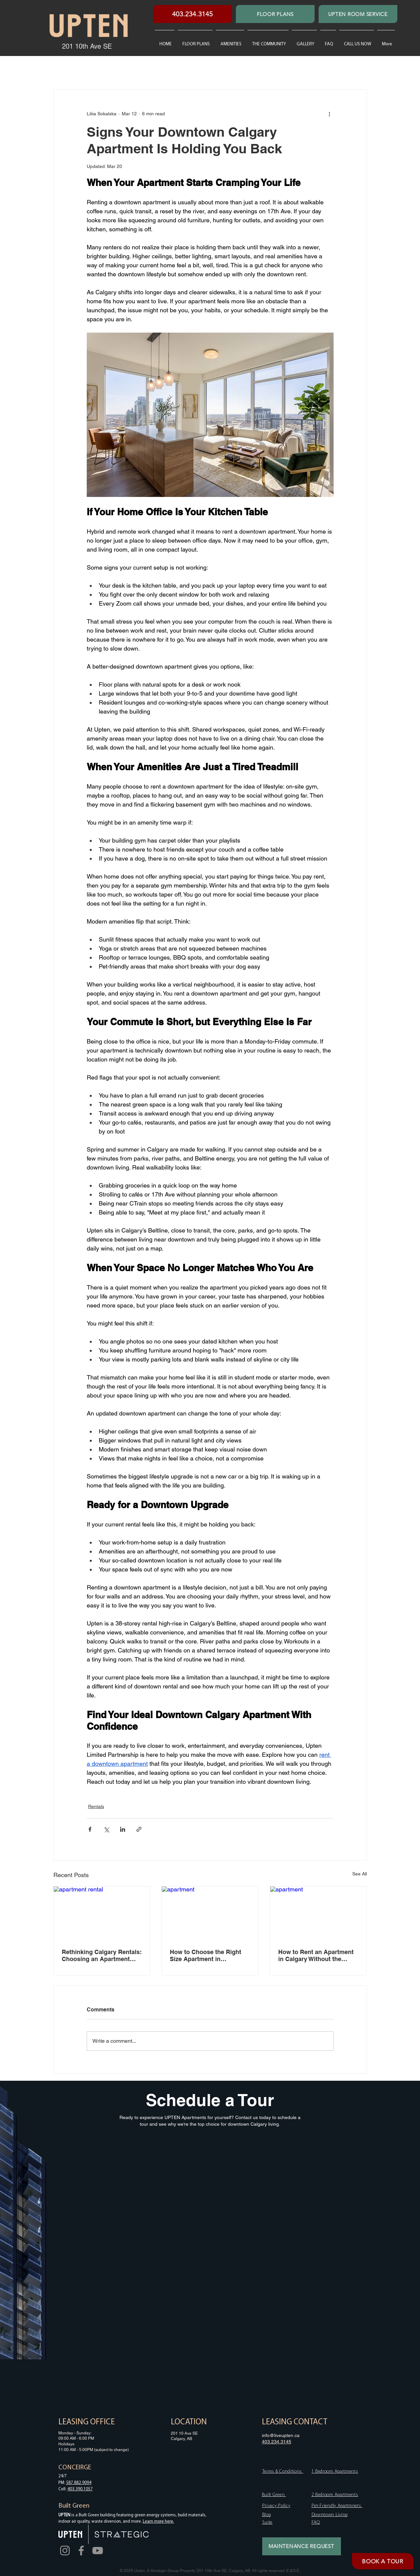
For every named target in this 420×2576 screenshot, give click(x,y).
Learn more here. (158, 2521)
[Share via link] (139, 1829)
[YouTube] (97, 2550)
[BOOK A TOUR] (382, 2561)
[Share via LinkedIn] (122, 1829)
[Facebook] (81, 2550)
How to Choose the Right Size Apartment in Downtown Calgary (205, 1955)
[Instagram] (64, 2550)
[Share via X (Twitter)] (106, 1829)
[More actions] (330, 114)
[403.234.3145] (192, 14)
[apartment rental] (102, 1913)
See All (359, 1873)
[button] (268, 41)
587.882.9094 (78, 2483)
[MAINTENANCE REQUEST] (301, 2546)
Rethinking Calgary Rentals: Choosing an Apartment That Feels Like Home (102, 1955)
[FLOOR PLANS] (275, 14)
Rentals (96, 1806)
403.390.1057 (80, 2489)
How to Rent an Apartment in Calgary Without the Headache (316, 1955)
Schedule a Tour (210, 2100)
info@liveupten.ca (281, 2435)
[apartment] (210, 1913)
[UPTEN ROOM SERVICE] (358, 14)
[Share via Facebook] (90, 1829)
